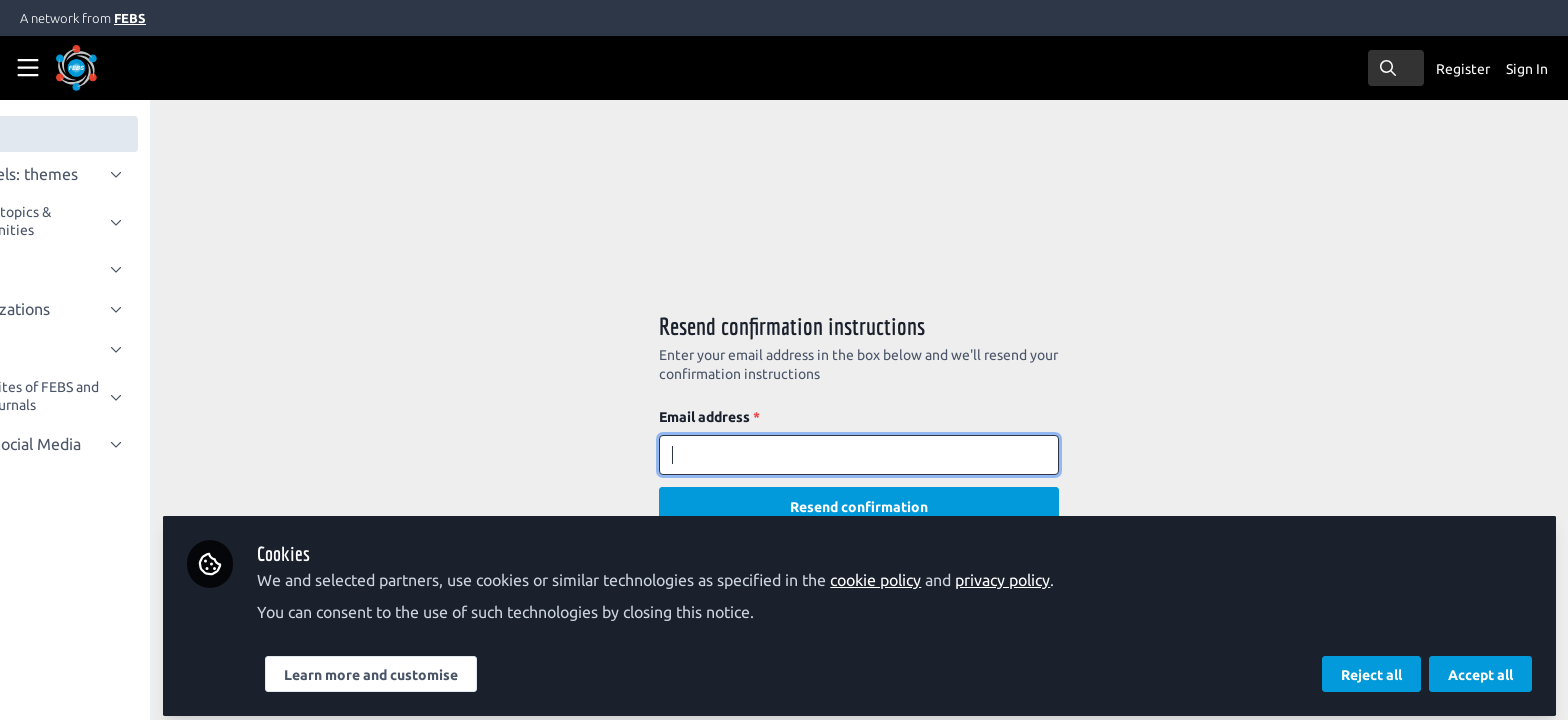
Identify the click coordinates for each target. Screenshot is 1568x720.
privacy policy (1107, 572)
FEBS (130, 18)
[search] (1396, 68)
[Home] (104, 68)
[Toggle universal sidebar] (28, 68)
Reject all (1371, 667)
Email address (762, 417)
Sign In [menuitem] (1527, 69)
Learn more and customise (476, 667)
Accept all (1480, 667)
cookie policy (980, 572)
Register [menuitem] (1463, 69)
